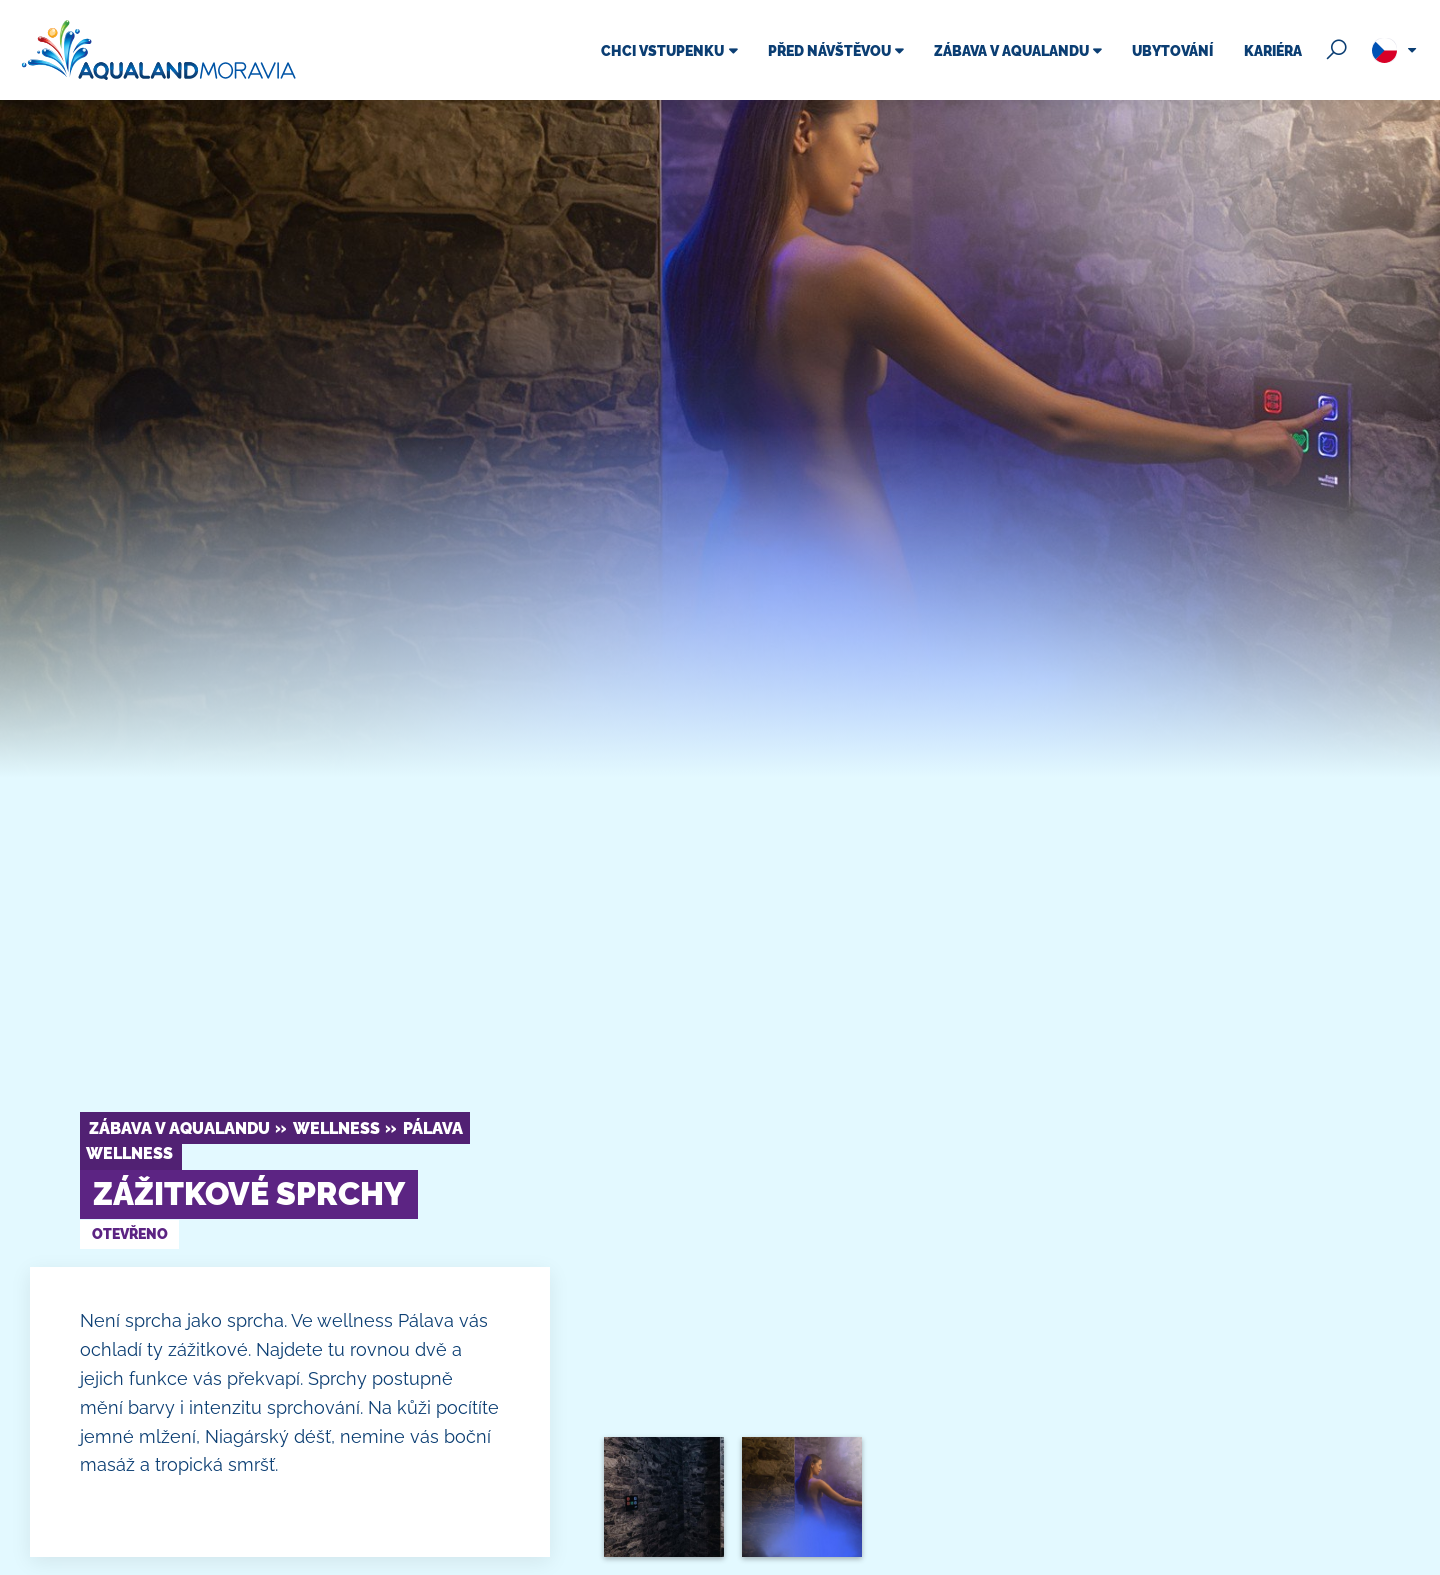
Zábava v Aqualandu (179, 1128)
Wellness (336, 1128)
